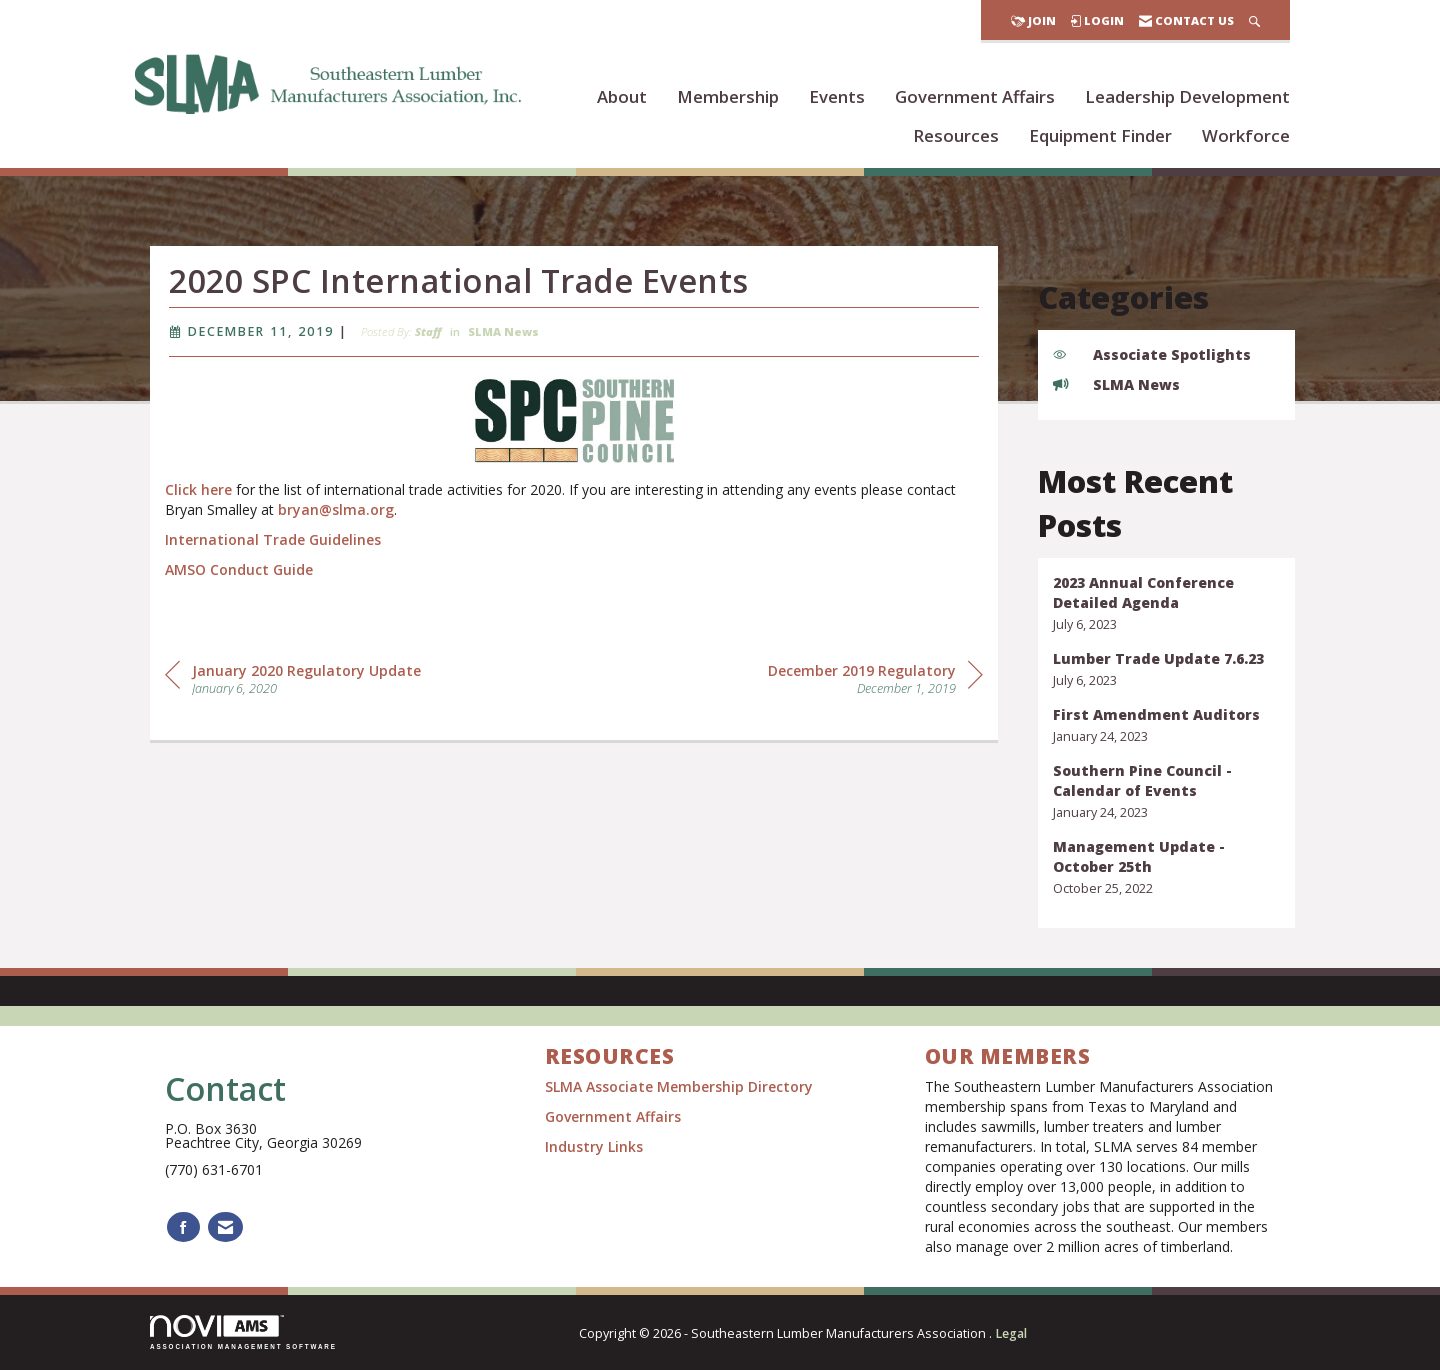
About (622, 96)
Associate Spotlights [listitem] (1152, 354)
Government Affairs (975, 96)
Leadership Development (1187, 96)
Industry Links (594, 1146)
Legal (1011, 1333)
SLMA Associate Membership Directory (681, 1086)
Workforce (1246, 135)
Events (837, 96)
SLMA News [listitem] (1116, 384)
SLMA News (503, 334)
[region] (875, 680)
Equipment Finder (1100, 135)
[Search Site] (1254, 20)
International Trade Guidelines (273, 542)
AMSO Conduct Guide (239, 572)
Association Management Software (243, 1332)
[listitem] (1167, 603)
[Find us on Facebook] (183, 1227)
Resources (956, 135)
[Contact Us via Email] (225, 1227)
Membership (728, 96)
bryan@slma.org (336, 512)
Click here (198, 492)
